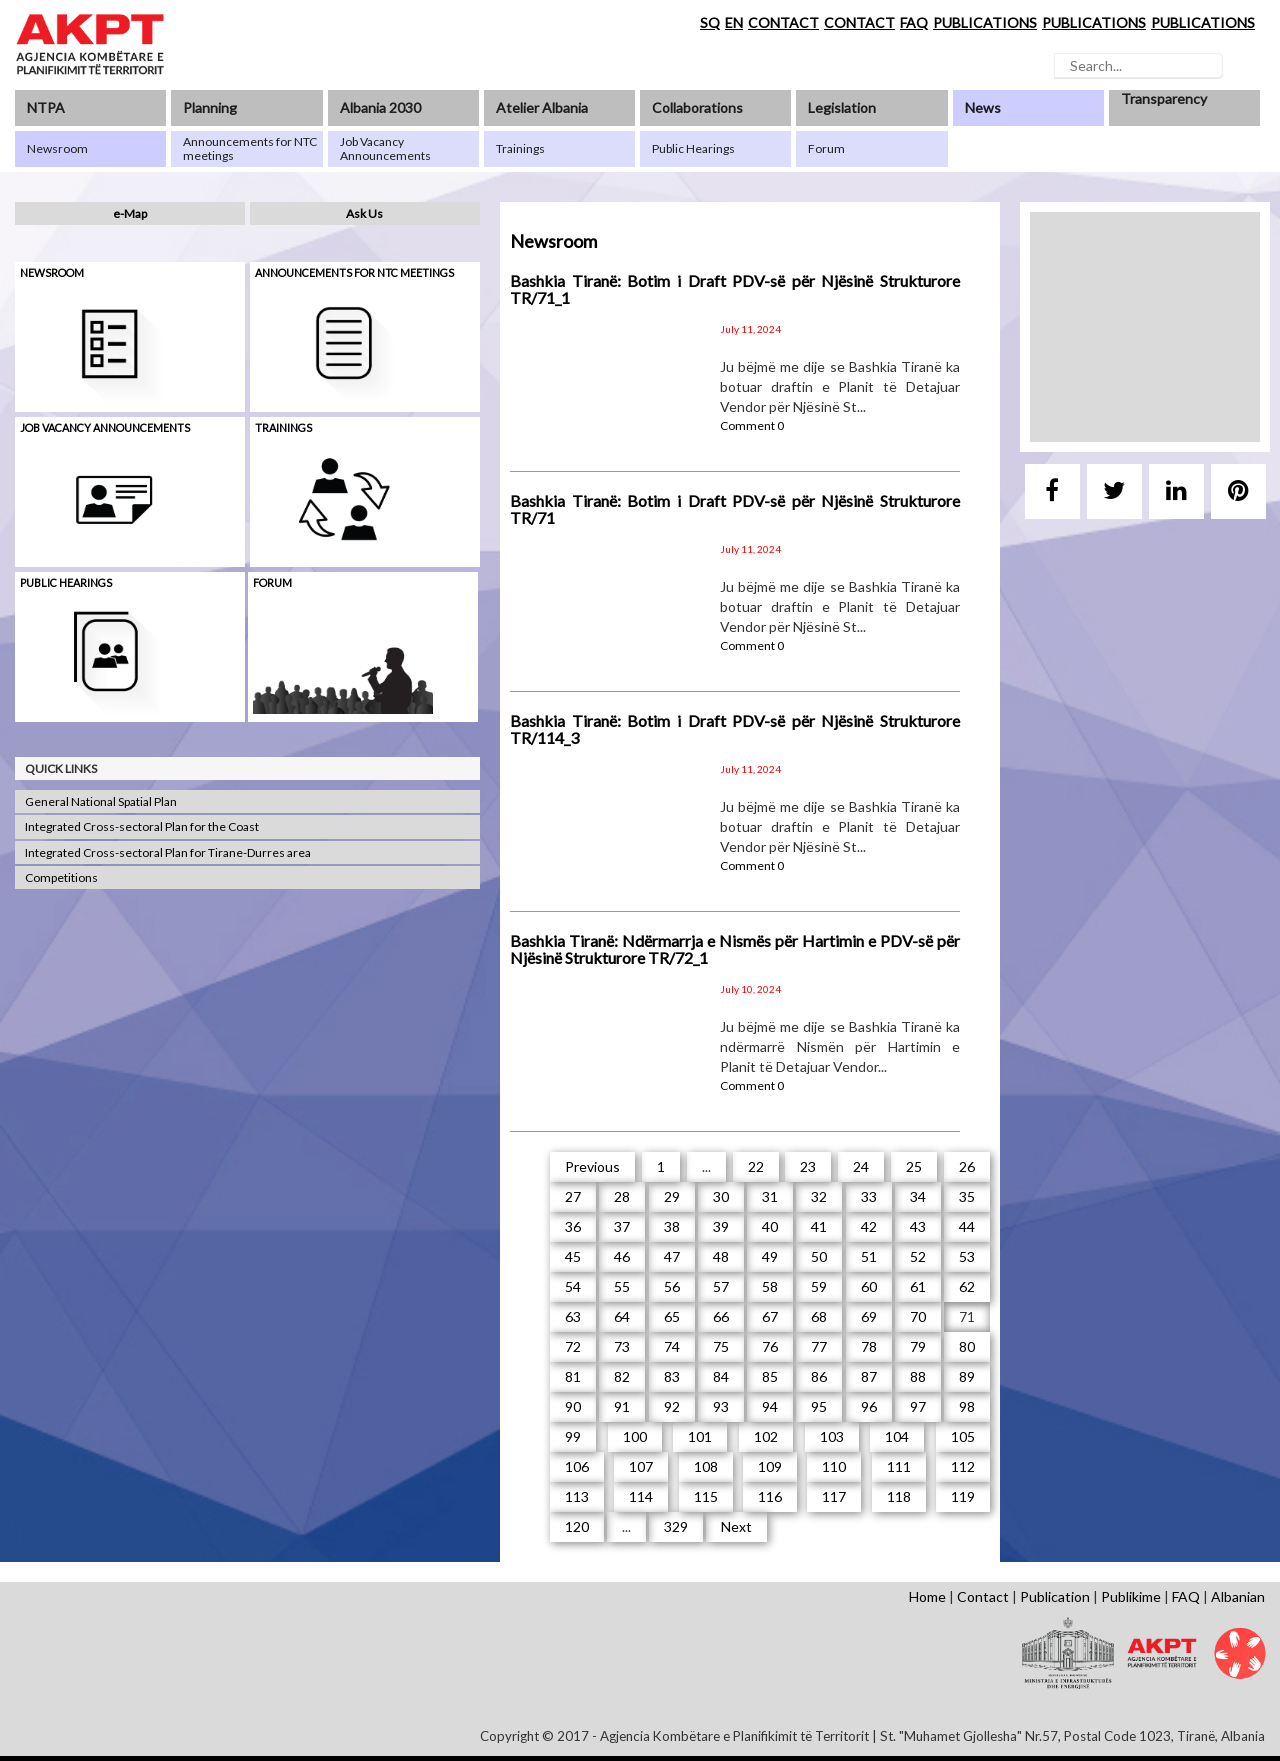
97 (918, 1406)
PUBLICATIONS (985, 22)
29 (672, 1196)
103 (832, 1436)
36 (573, 1226)
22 (756, 1166)
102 (766, 1436)
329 (676, 1526)
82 (622, 1376)
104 (897, 1436)
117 (834, 1496)
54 (573, 1286)
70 (918, 1316)
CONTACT (783, 22)
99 (573, 1436)
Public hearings (66, 582)
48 (721, 1256)
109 (770, 1466)
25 (914, 1166)
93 (721, 1406)
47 (672, 1256)
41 (819, 1226)
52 (918, 1256)
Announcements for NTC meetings (354, 272)
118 (899, 1496)
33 (869, 1196)
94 (770, 1406)
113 (577, 1496)
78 (869, 1346)
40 (770, 1226)
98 (967, 1406)
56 (672, 1286)
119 (963, 1496)
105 (963, 1436)
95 (819, 1406)
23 (808, 1166)
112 (963, 1466)
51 (869, 1256)
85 (770, 1376)
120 (577, 1526)
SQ (710, 22)
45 (573, 1256)
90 (573, 1406)
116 (770, 1496)
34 (918, 1196)
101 (700, 1436)
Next (736, 1526)
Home (927, 1596)
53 (967, 1256)
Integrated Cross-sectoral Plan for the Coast (142, 826)
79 (918, 1346)
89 (967, 1376)
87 (869, 1376)
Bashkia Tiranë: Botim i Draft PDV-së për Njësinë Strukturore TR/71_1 (735, 289)
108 (706, 1466)
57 (721, 1286)
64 (622, 1316)
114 (641, 1496)
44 (967, 1226)
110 (834, 1466)
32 (819, 1196)
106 (577, 1466)
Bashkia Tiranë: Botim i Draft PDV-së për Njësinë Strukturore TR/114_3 (735, 729)
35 (967, 1196)
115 (706, 1496)
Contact (983, 1596)
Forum (272, 582)
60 (869, 1286)
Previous (592, 1166)
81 (573, 1376)
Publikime (1131, 1596)
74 (672, 1346)
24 (861, 1166)
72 (573, 1346)
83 (672, 1376)
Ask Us (364, 213)
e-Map (130, 213)
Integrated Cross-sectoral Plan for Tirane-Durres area (168, 852)
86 (819, 1376)
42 (869, 1226)
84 (721, 1376)
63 (573, 1316)
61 (918, 1286)
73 (622, 1346)
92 (672, 1406)
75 (721, 1346)
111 (899, 1466)
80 (967, 1346)
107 (641, 1466)
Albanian (1238, 1596)
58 (770, 1286)
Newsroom (52, 272)
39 (721, 1226)
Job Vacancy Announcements (105, 427)
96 (869, 1406)
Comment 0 (752, 425)
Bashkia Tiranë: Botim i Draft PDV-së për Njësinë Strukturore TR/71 (735, 509)
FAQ (914, 22)
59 (819, 1286)
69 (869, 1316)
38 (672, 1226)
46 (622, 1256)
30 (721, 1196)
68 (819, 1316)
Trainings (283, 427)
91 (622, 1406)
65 (672, 1316)
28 (622, 1196)
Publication (1055, 1596)
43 (918, 1226)
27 (573, 1196)
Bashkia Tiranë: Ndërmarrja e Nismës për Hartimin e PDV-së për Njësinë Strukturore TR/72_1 (735, 949)
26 (967, 1166)
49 (770, 1256)
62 (967, 1286)
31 (770, 1196)
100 (635, 1436)
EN (734, 22)
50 (819, 1256)
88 (918, 1376)
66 (721, 1316)
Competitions (61, 877)
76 (770, 1346)
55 (622, 1286)
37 (622, 1226)
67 (770, 1316)
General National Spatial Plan (101, 801)
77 (819, 1346)
